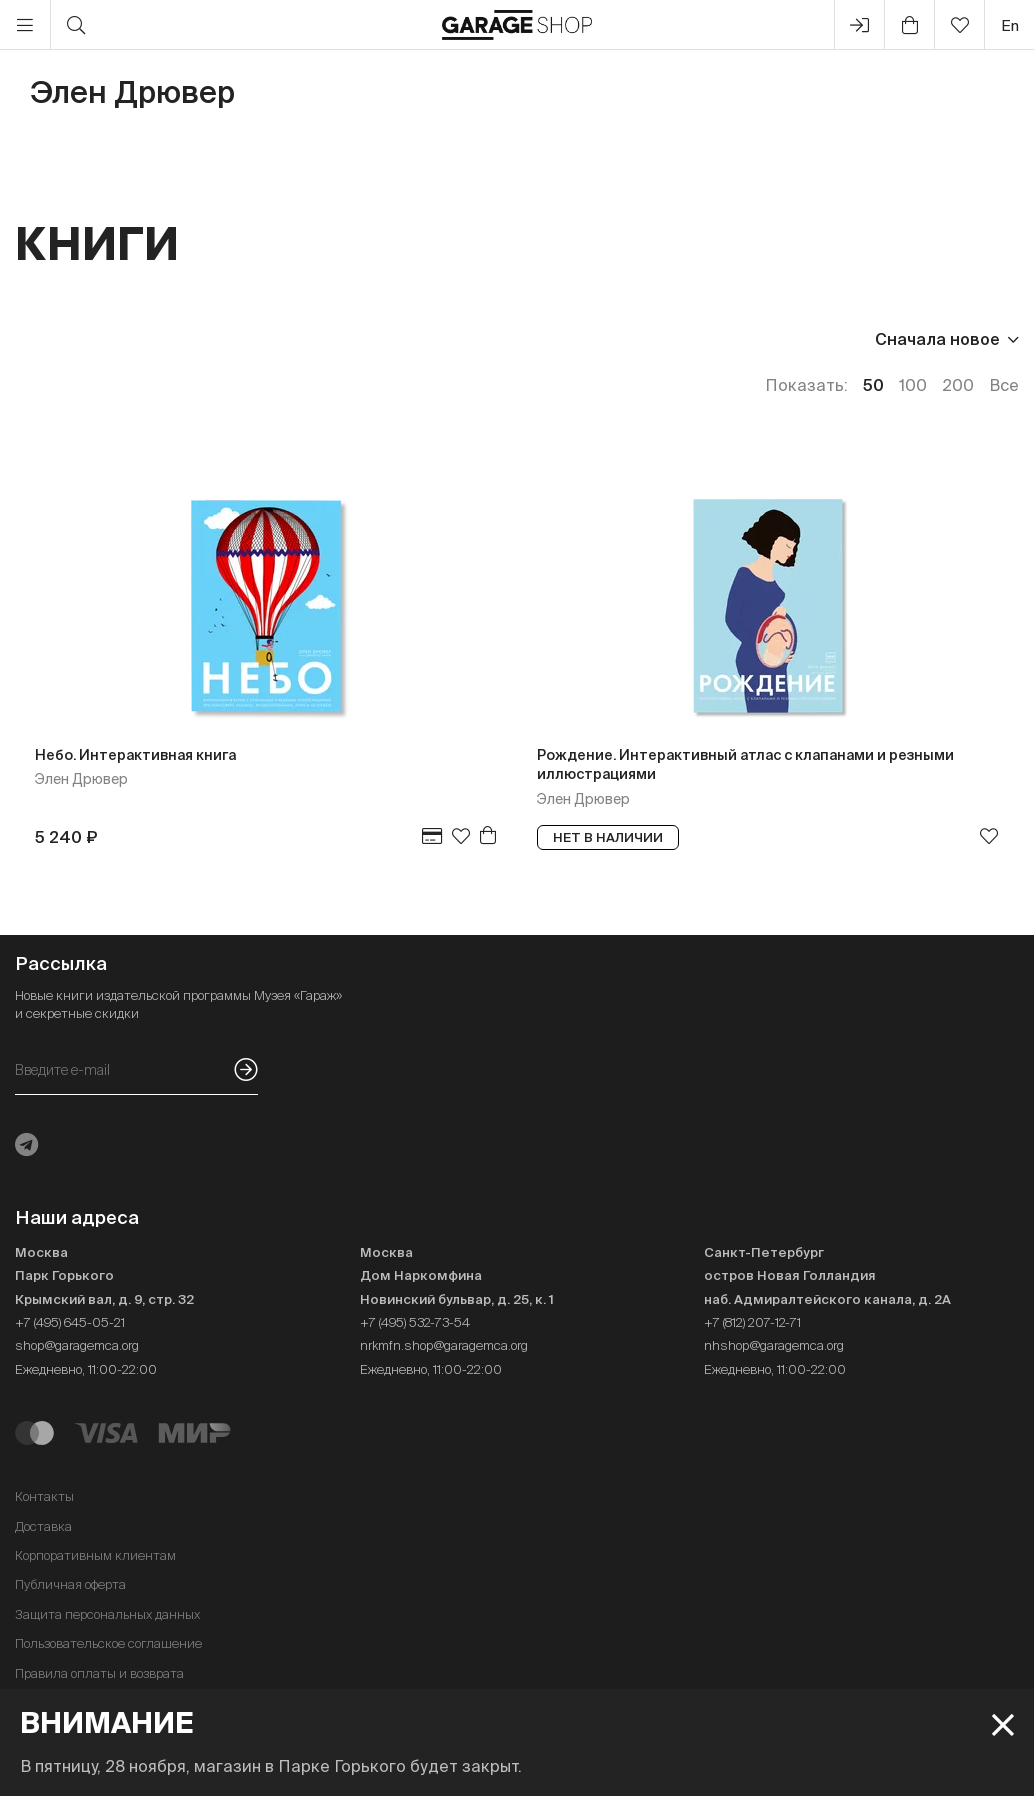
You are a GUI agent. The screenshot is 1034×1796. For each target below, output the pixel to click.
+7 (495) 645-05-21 (70, 1322)
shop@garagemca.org (77, 1345)
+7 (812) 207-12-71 (752, 1322)
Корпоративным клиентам (95, 1555)
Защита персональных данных (107, 1614)
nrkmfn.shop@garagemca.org (444, 1345)
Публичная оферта (70, 1584)
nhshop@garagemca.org (774, 1345)
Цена (36, 339)
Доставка (43, 1526)
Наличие (392, 339)
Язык (290, 339)
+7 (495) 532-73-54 (415, 1322)
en (1010, 25)
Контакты (44, 1496)
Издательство (163, 339)
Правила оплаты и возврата (99, 1673)
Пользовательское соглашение (108, 1643)
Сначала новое (937, 339)
